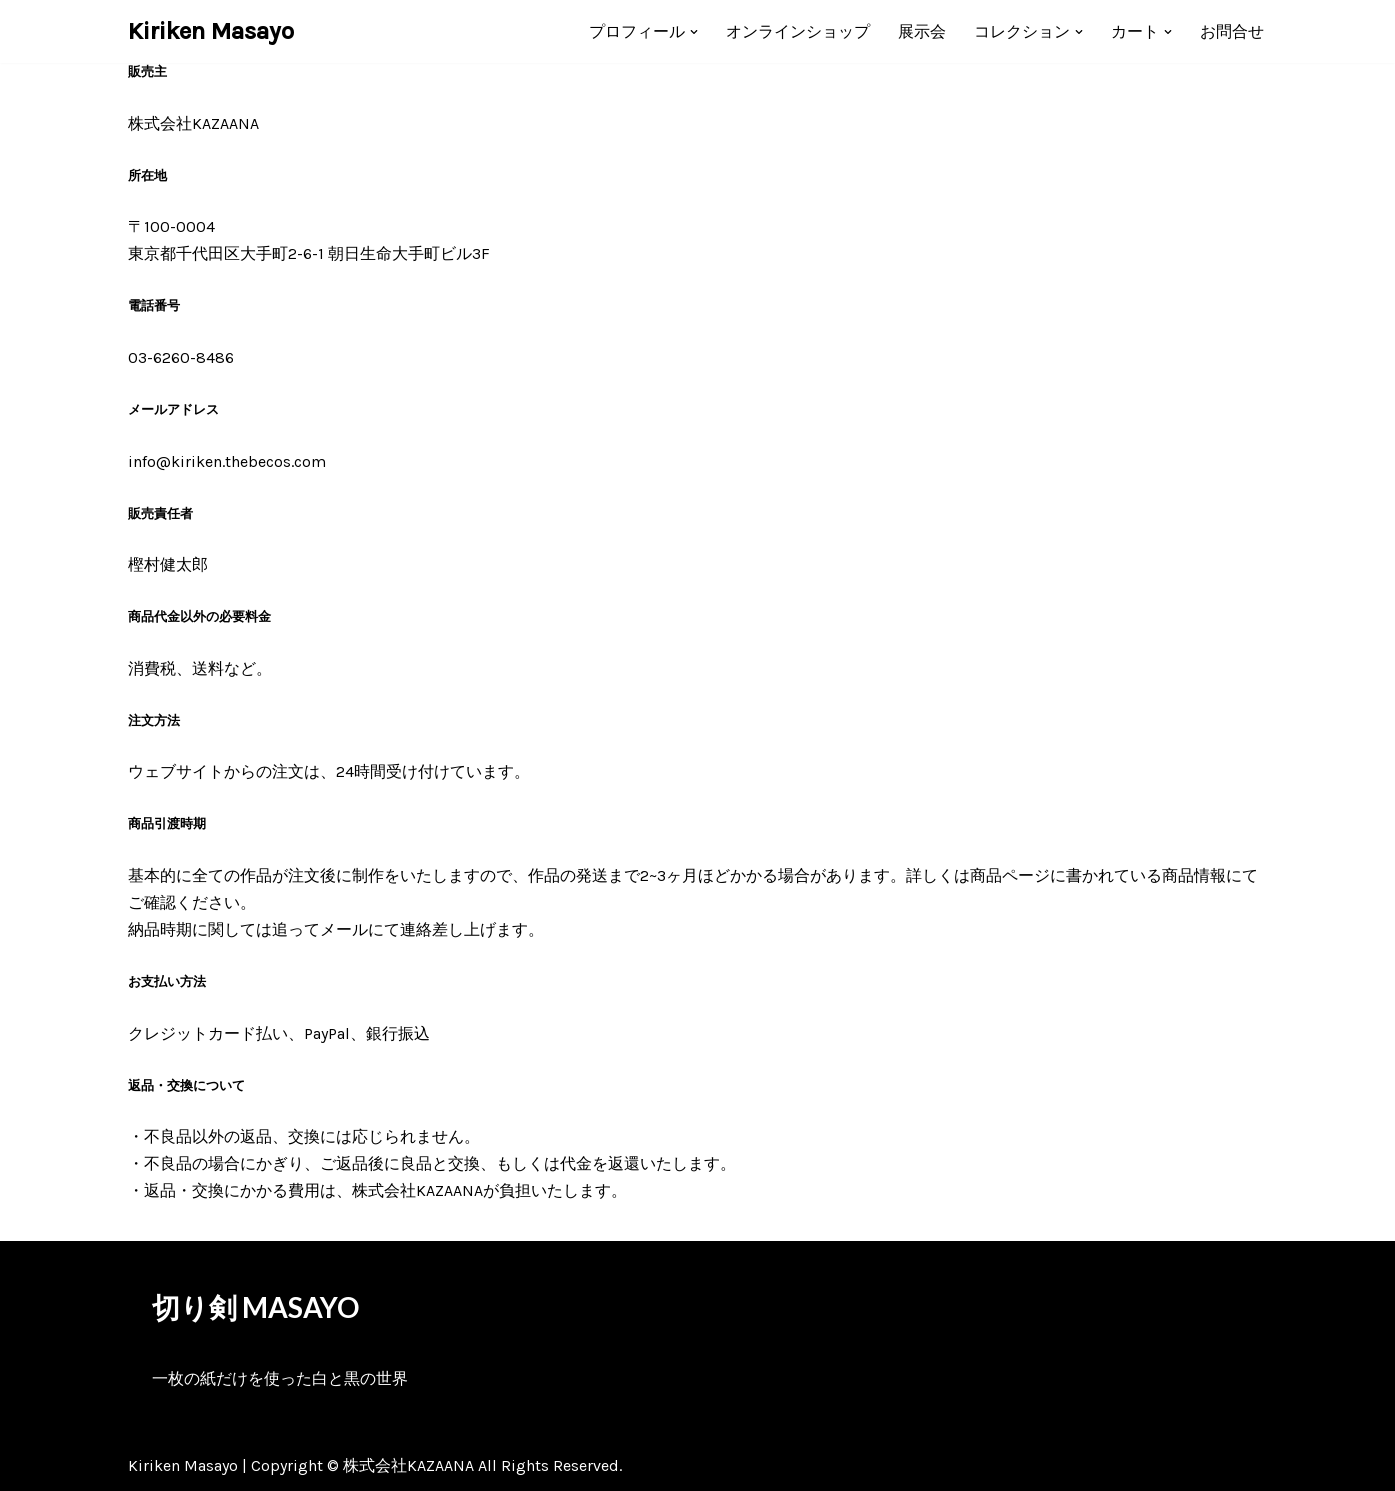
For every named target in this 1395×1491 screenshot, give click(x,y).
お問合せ (1232, 31)
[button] (694, 32)
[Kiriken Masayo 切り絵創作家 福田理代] (211, 31)
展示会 (922, 31)
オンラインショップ (798, 31)
